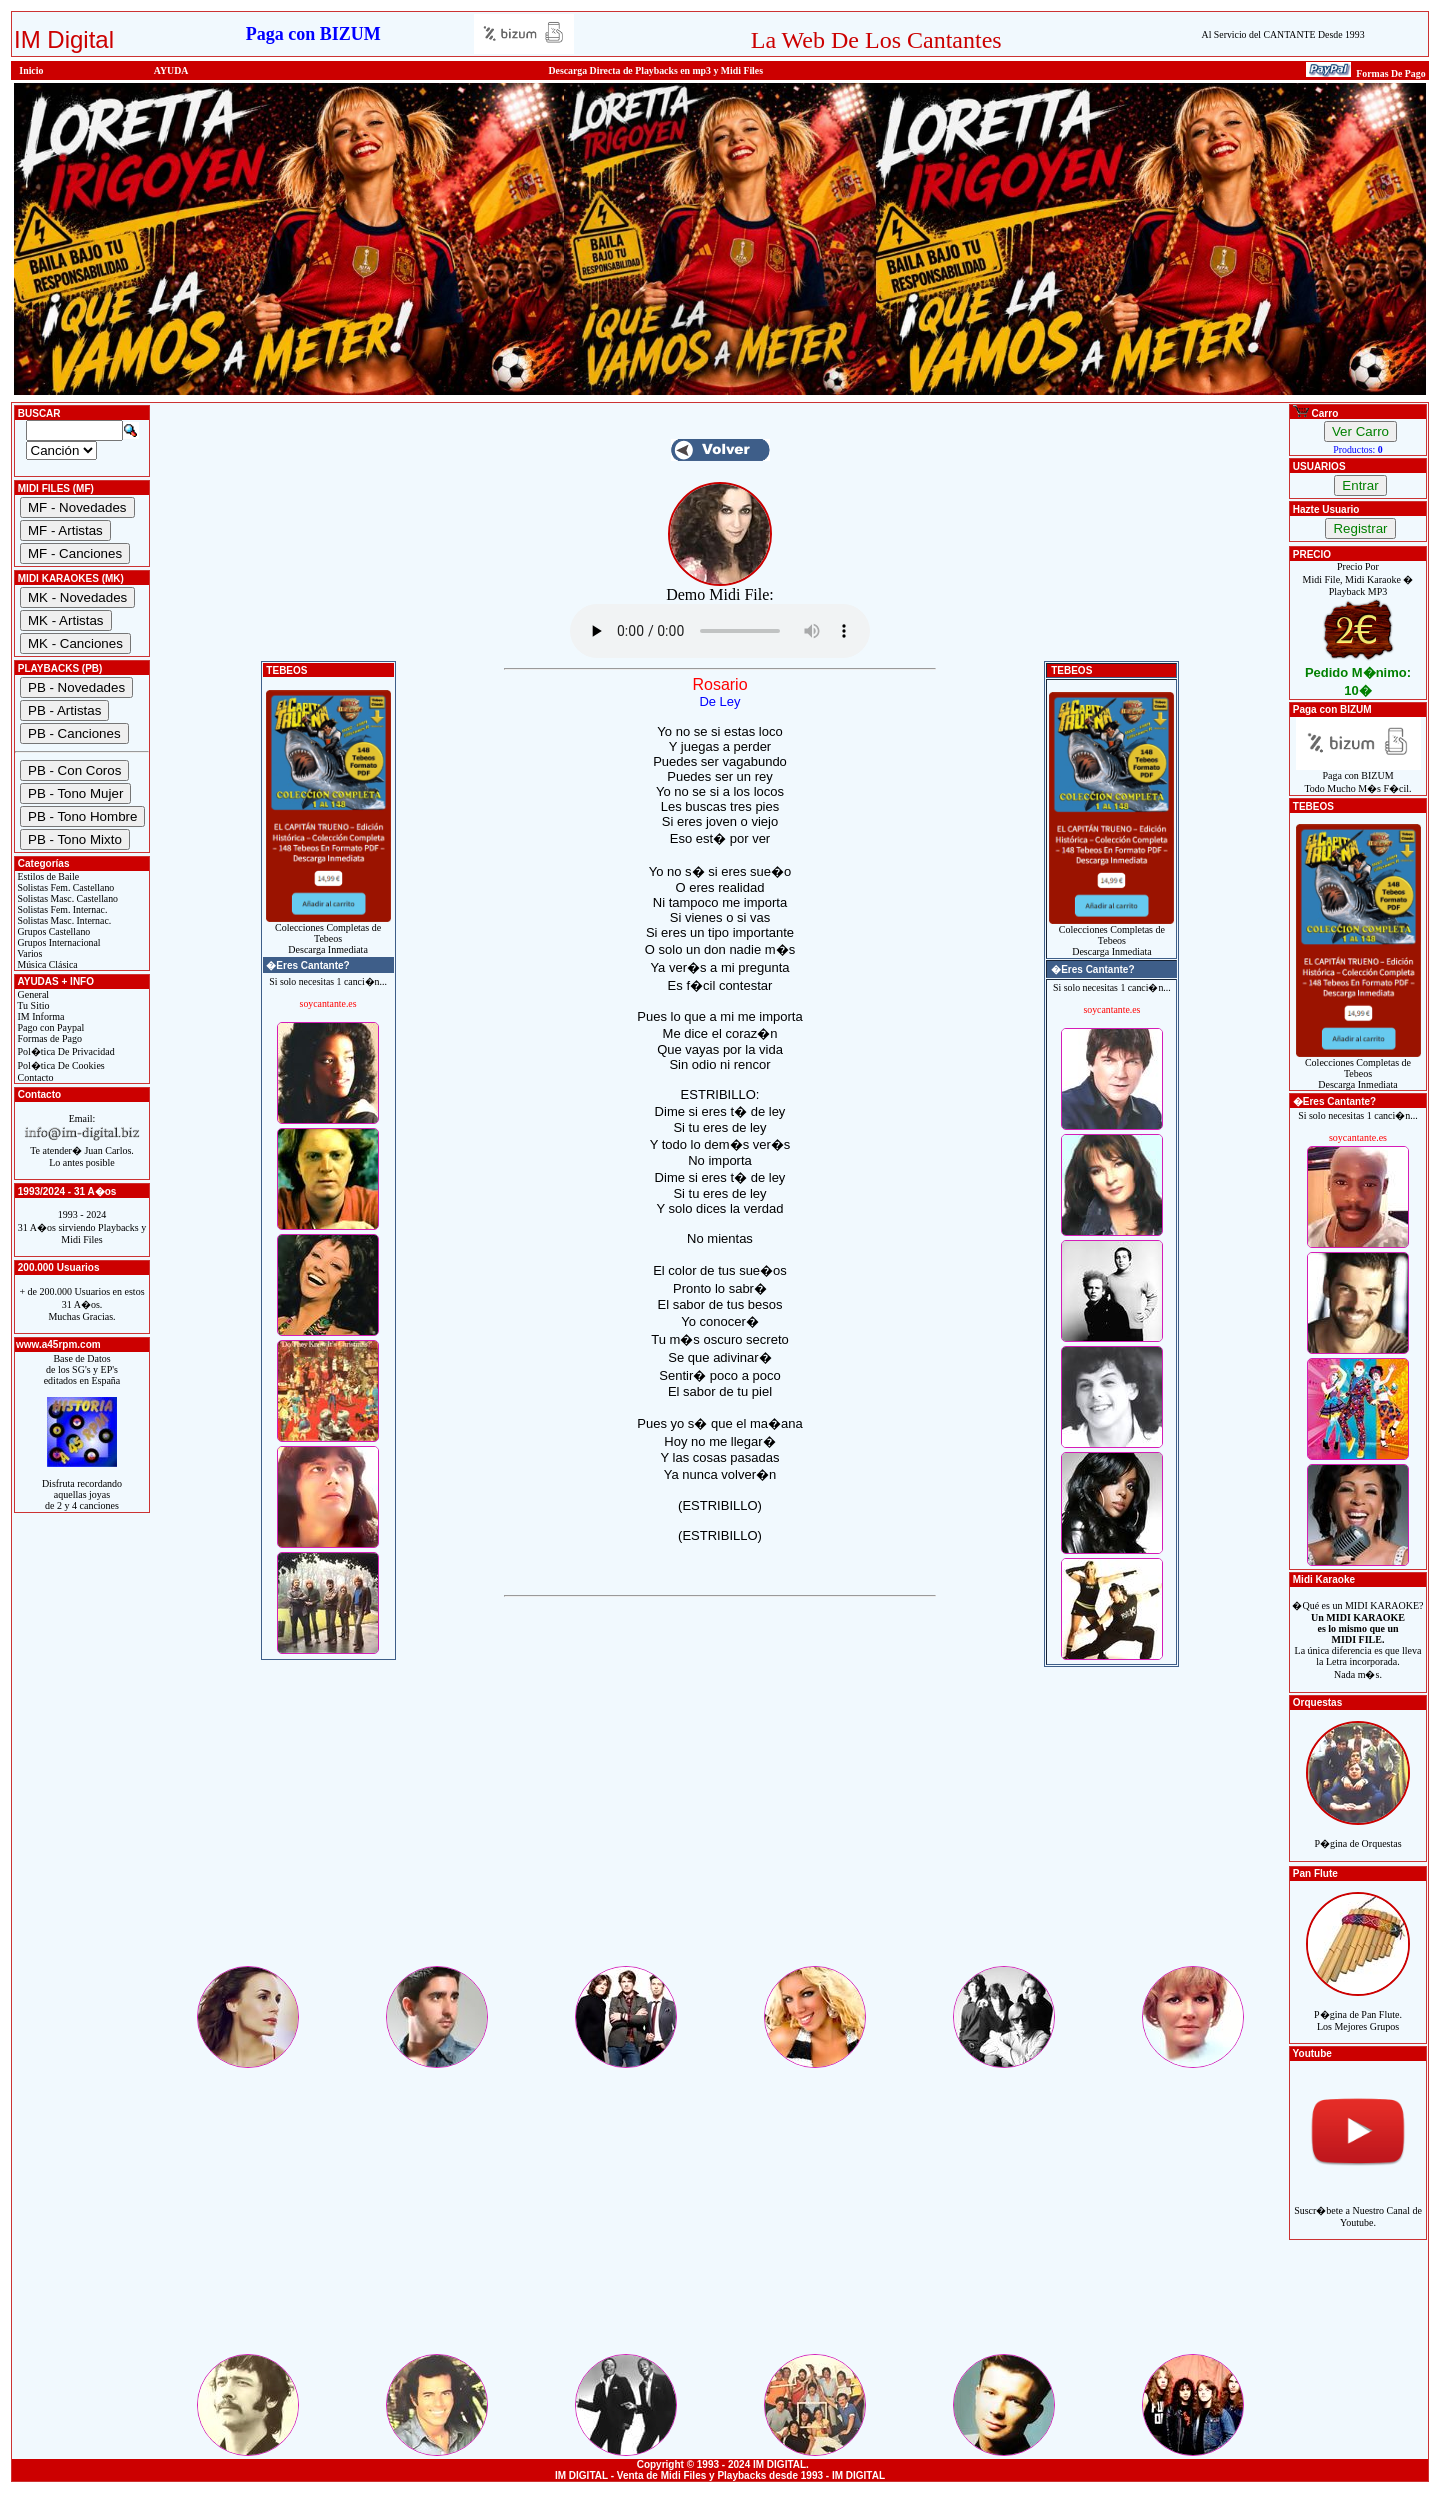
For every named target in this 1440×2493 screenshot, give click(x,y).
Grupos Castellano (52, 931)
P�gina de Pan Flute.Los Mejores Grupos (1358, 2009)
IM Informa (39, 1016)
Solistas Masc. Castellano (66, 898)
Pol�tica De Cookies (60, 1065)
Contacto (34, 1077)
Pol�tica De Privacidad (65, 1051)
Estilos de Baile (47, 876)
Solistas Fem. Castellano (64, 887)
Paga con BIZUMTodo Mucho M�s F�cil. (1358, 777)
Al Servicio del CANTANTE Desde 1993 (1283, 34)
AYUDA (171, 70)
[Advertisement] (720, 1823)
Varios (28, 953)
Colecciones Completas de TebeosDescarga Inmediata (328, 934)
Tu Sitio (32, 1005)
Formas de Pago (48, 1038)
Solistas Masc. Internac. (63, 920)
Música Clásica (46, 964)
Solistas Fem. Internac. (61, 909)
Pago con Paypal (49, 1027)
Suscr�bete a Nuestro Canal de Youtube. (1358, 2205)
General (32, 994)
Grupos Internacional (58, 942)
